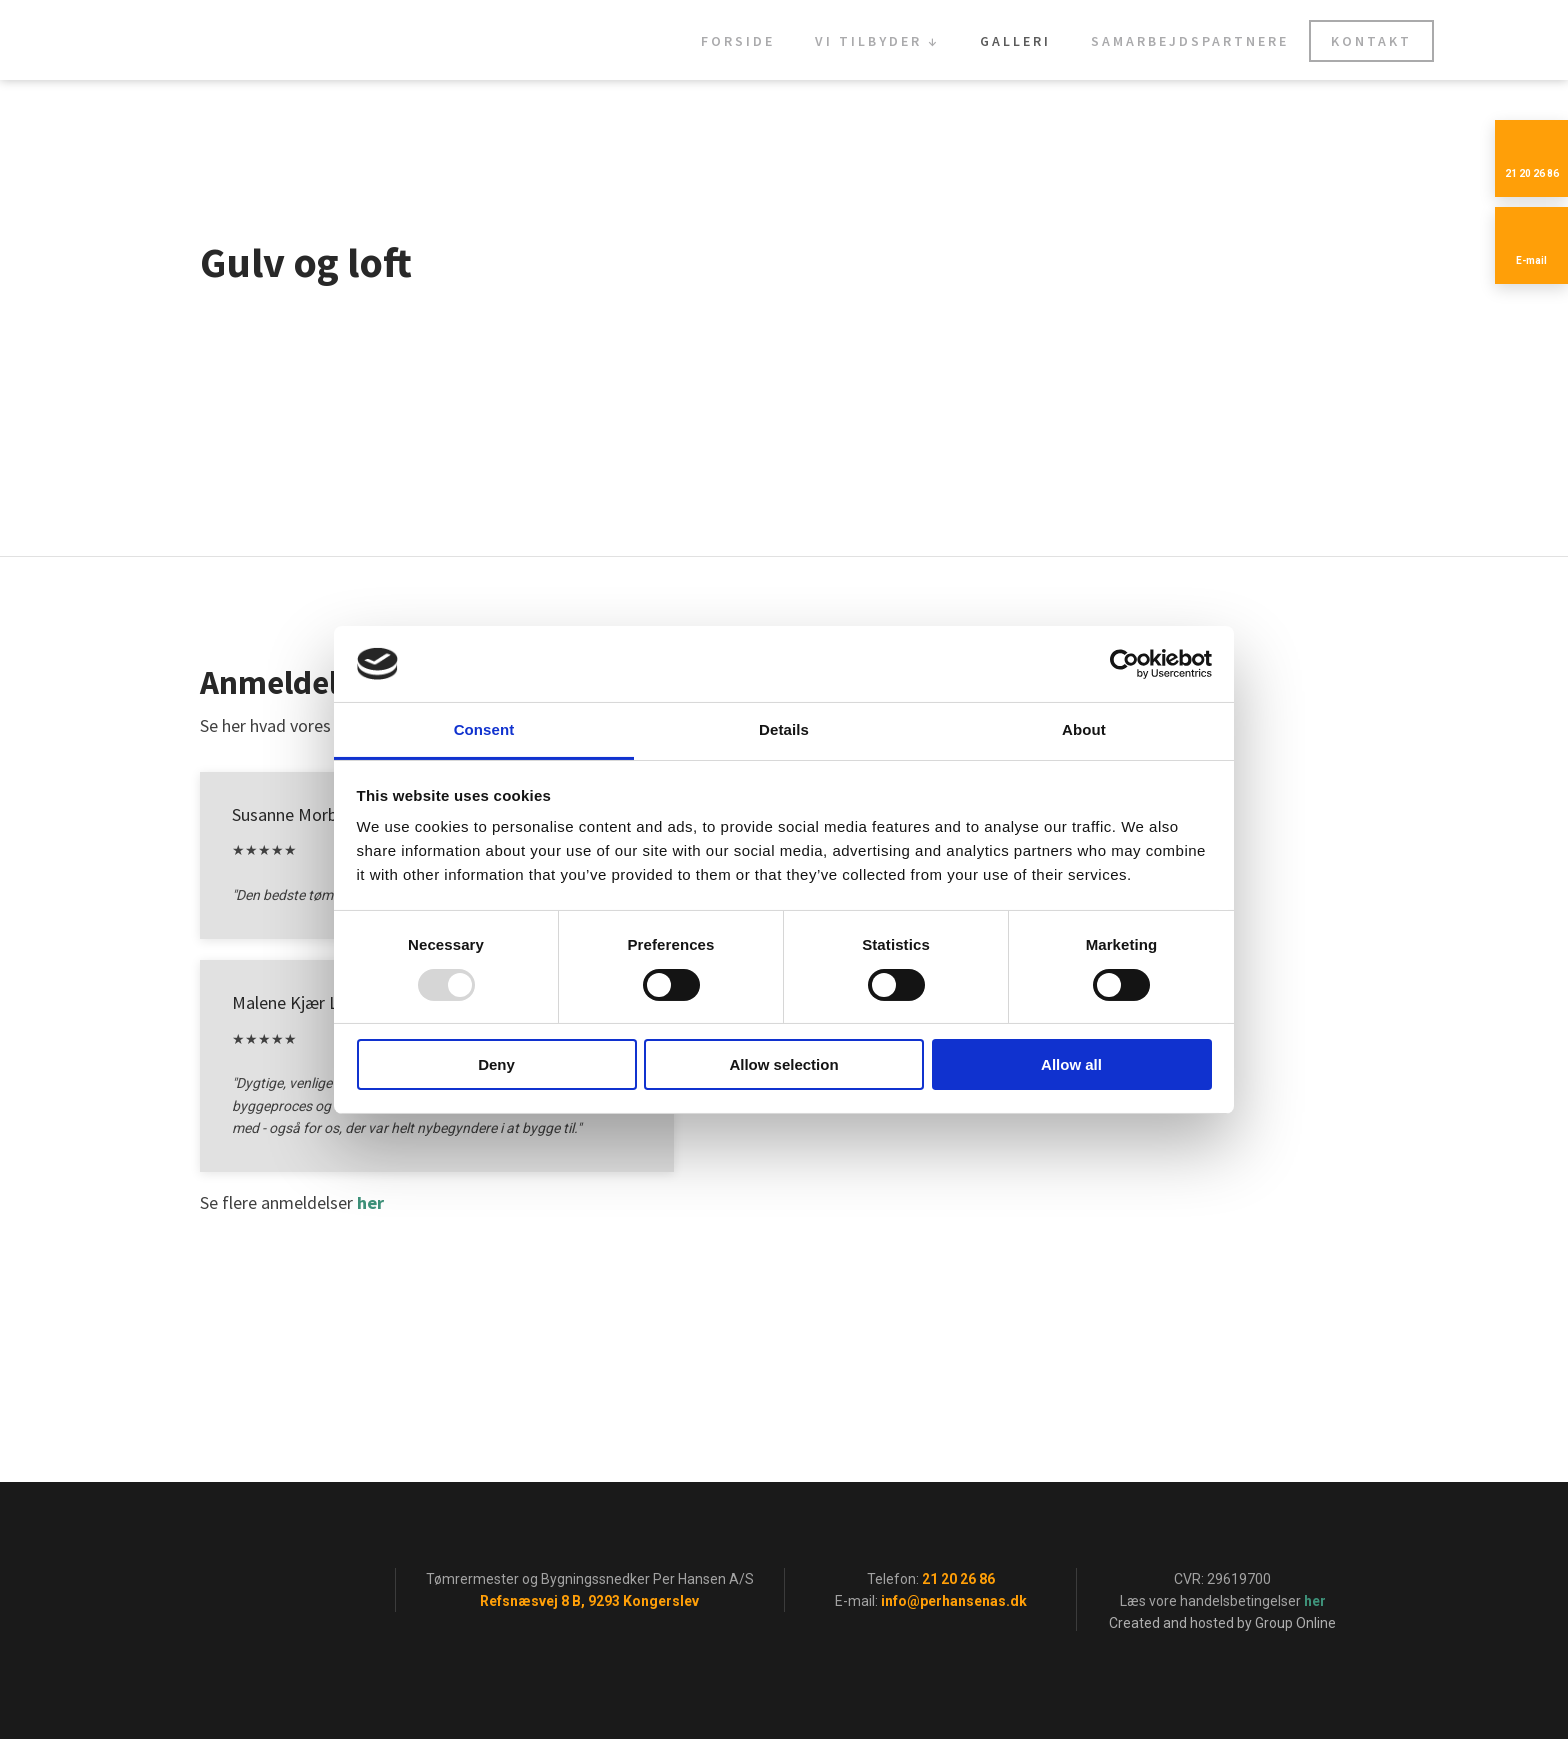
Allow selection (783, 1064)
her (1315, 1601)
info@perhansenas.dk (954, 1601)
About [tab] (1084, 729)
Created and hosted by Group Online (1222, 1623)
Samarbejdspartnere (1190, 41)
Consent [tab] (484, 729)
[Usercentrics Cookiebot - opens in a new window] (1124, 664)
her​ (370, 1202)
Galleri (1015, 41)
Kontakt (1371, 41)
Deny (496, 1064)
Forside (738, 41)
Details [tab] (784, 729)
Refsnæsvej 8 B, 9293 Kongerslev (589, 1601)
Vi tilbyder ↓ (877, 41)
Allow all (1071, 1064)
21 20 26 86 (958, 1579)
